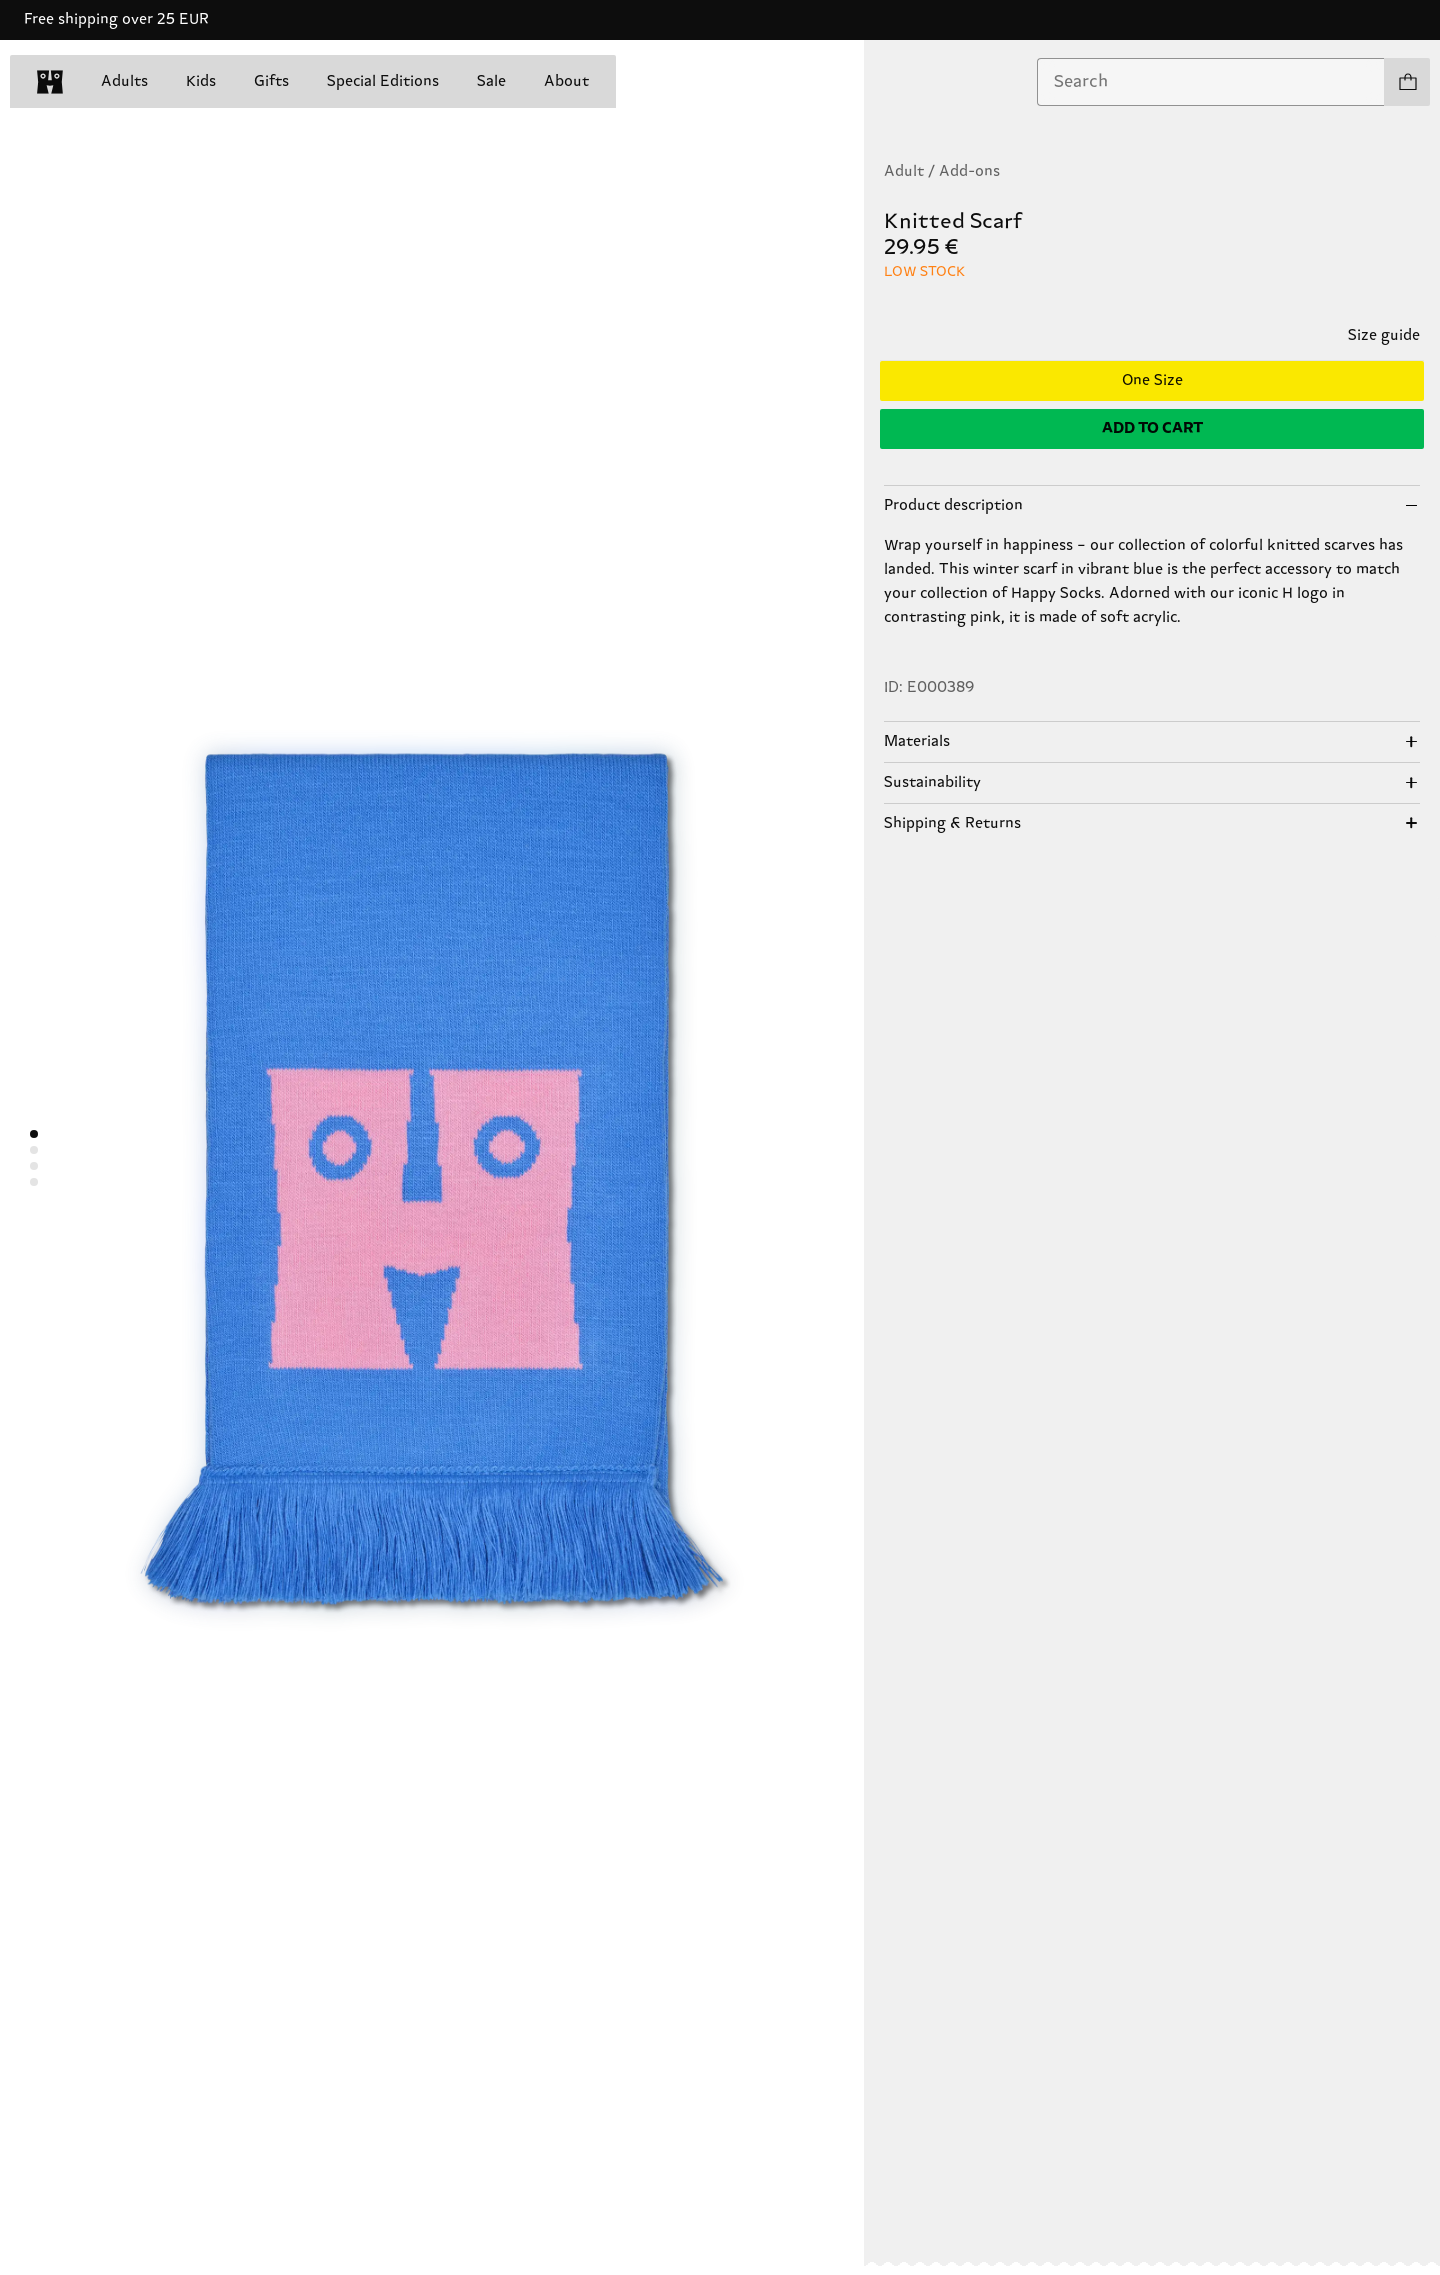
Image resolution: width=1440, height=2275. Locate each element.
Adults (124, 81)
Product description (953, 505)
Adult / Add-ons (942, 171)
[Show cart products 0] (1407, 82)
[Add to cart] (1152, 429)
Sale (491, 81)
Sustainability (932, 782)
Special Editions (383, 81)
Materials (917, 741)
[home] (50, 82)
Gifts (271, 81)
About (566, 81)
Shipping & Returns (952, 823)
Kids (201, 81)
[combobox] (1211, 82)
